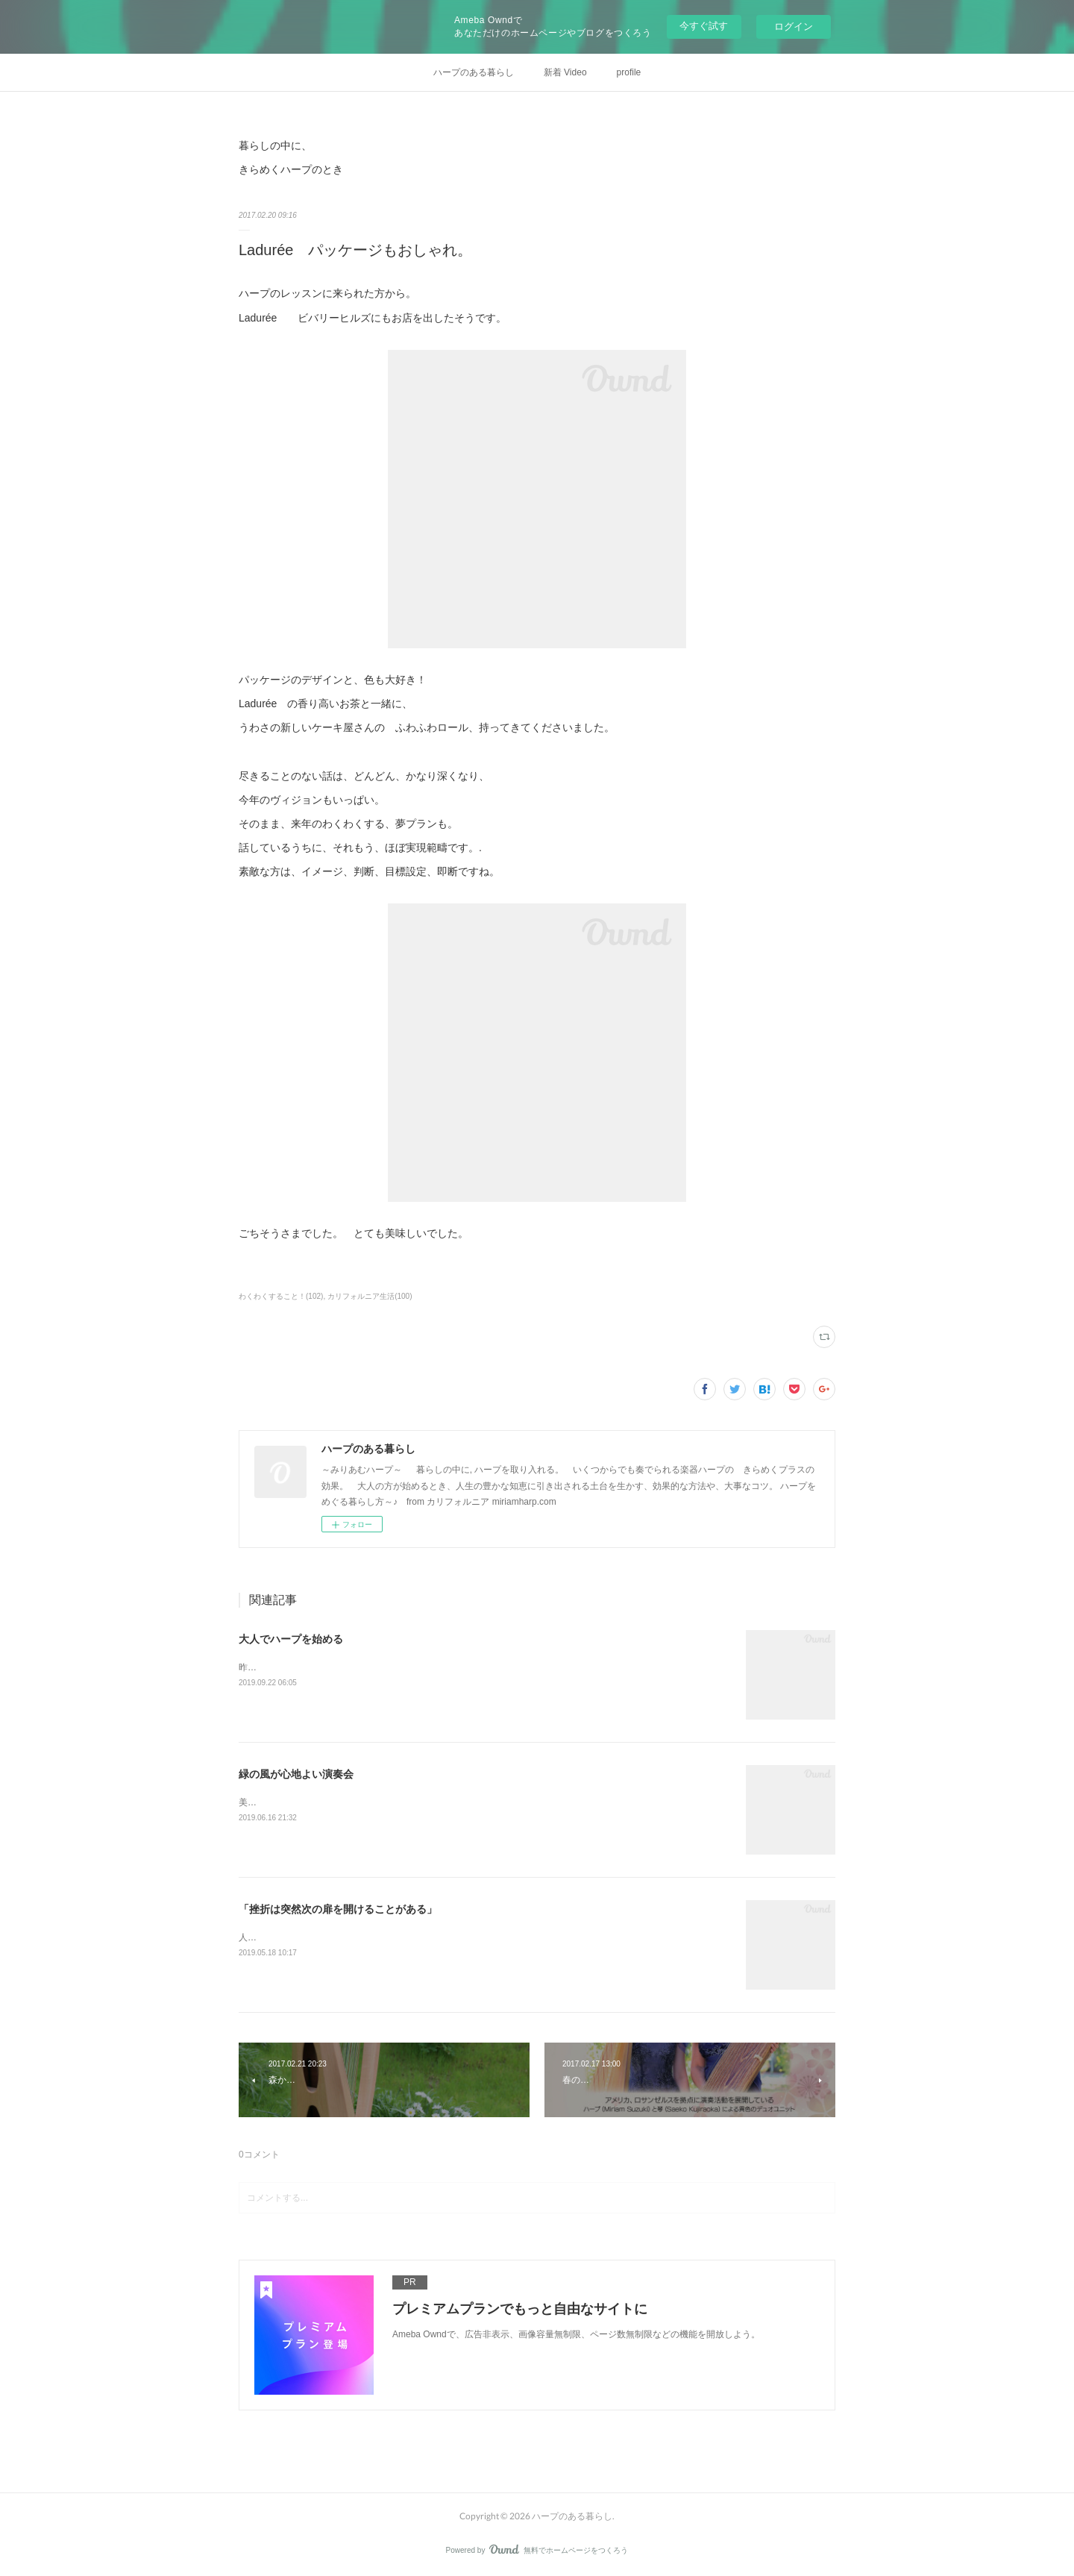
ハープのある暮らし (473, 72)
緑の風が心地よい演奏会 (296, 1774)
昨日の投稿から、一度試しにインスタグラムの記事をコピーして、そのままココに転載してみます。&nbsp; (454, 1667)
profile (629, 72)
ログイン (793, 26)
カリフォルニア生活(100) (369, 1296)
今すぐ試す (703, 25)
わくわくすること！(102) (281, 1296)
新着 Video (565, 72)
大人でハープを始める (291, 1639)
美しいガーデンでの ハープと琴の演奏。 (320, 1802)
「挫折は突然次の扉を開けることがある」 (338, 1909)
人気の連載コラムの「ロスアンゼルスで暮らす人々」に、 (355, 1937)
